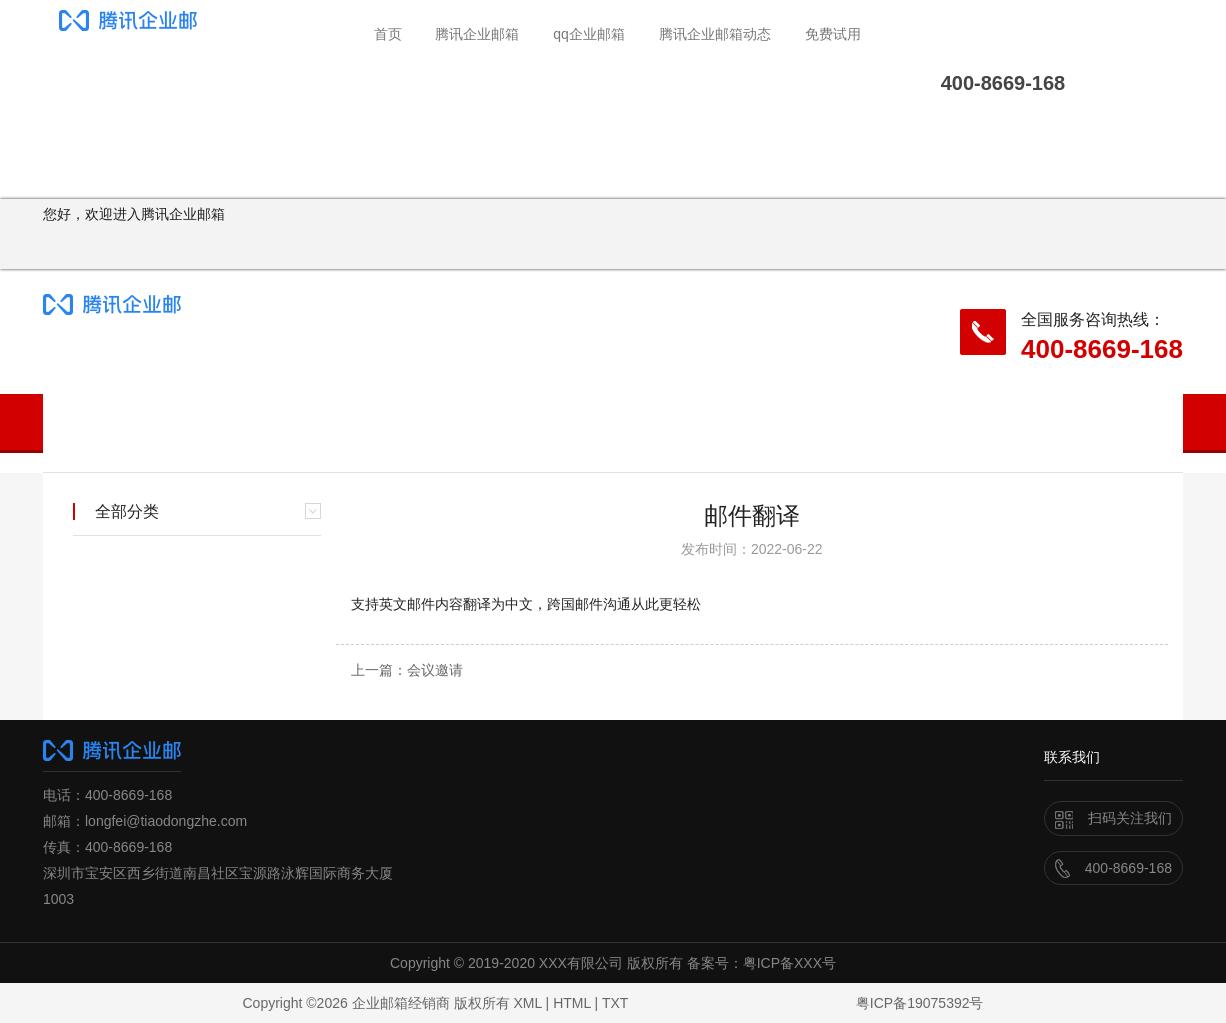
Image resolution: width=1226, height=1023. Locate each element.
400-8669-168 (1102, 349)
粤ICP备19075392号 (920, 1003)
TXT (615, 1003)
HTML (572, 1003)
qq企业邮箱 (589, 34)
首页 (388, 34)
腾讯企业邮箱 (477, 34)
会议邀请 (435, 670)
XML (527, 1003)
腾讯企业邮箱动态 (715, 34)
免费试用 (833, 34)
